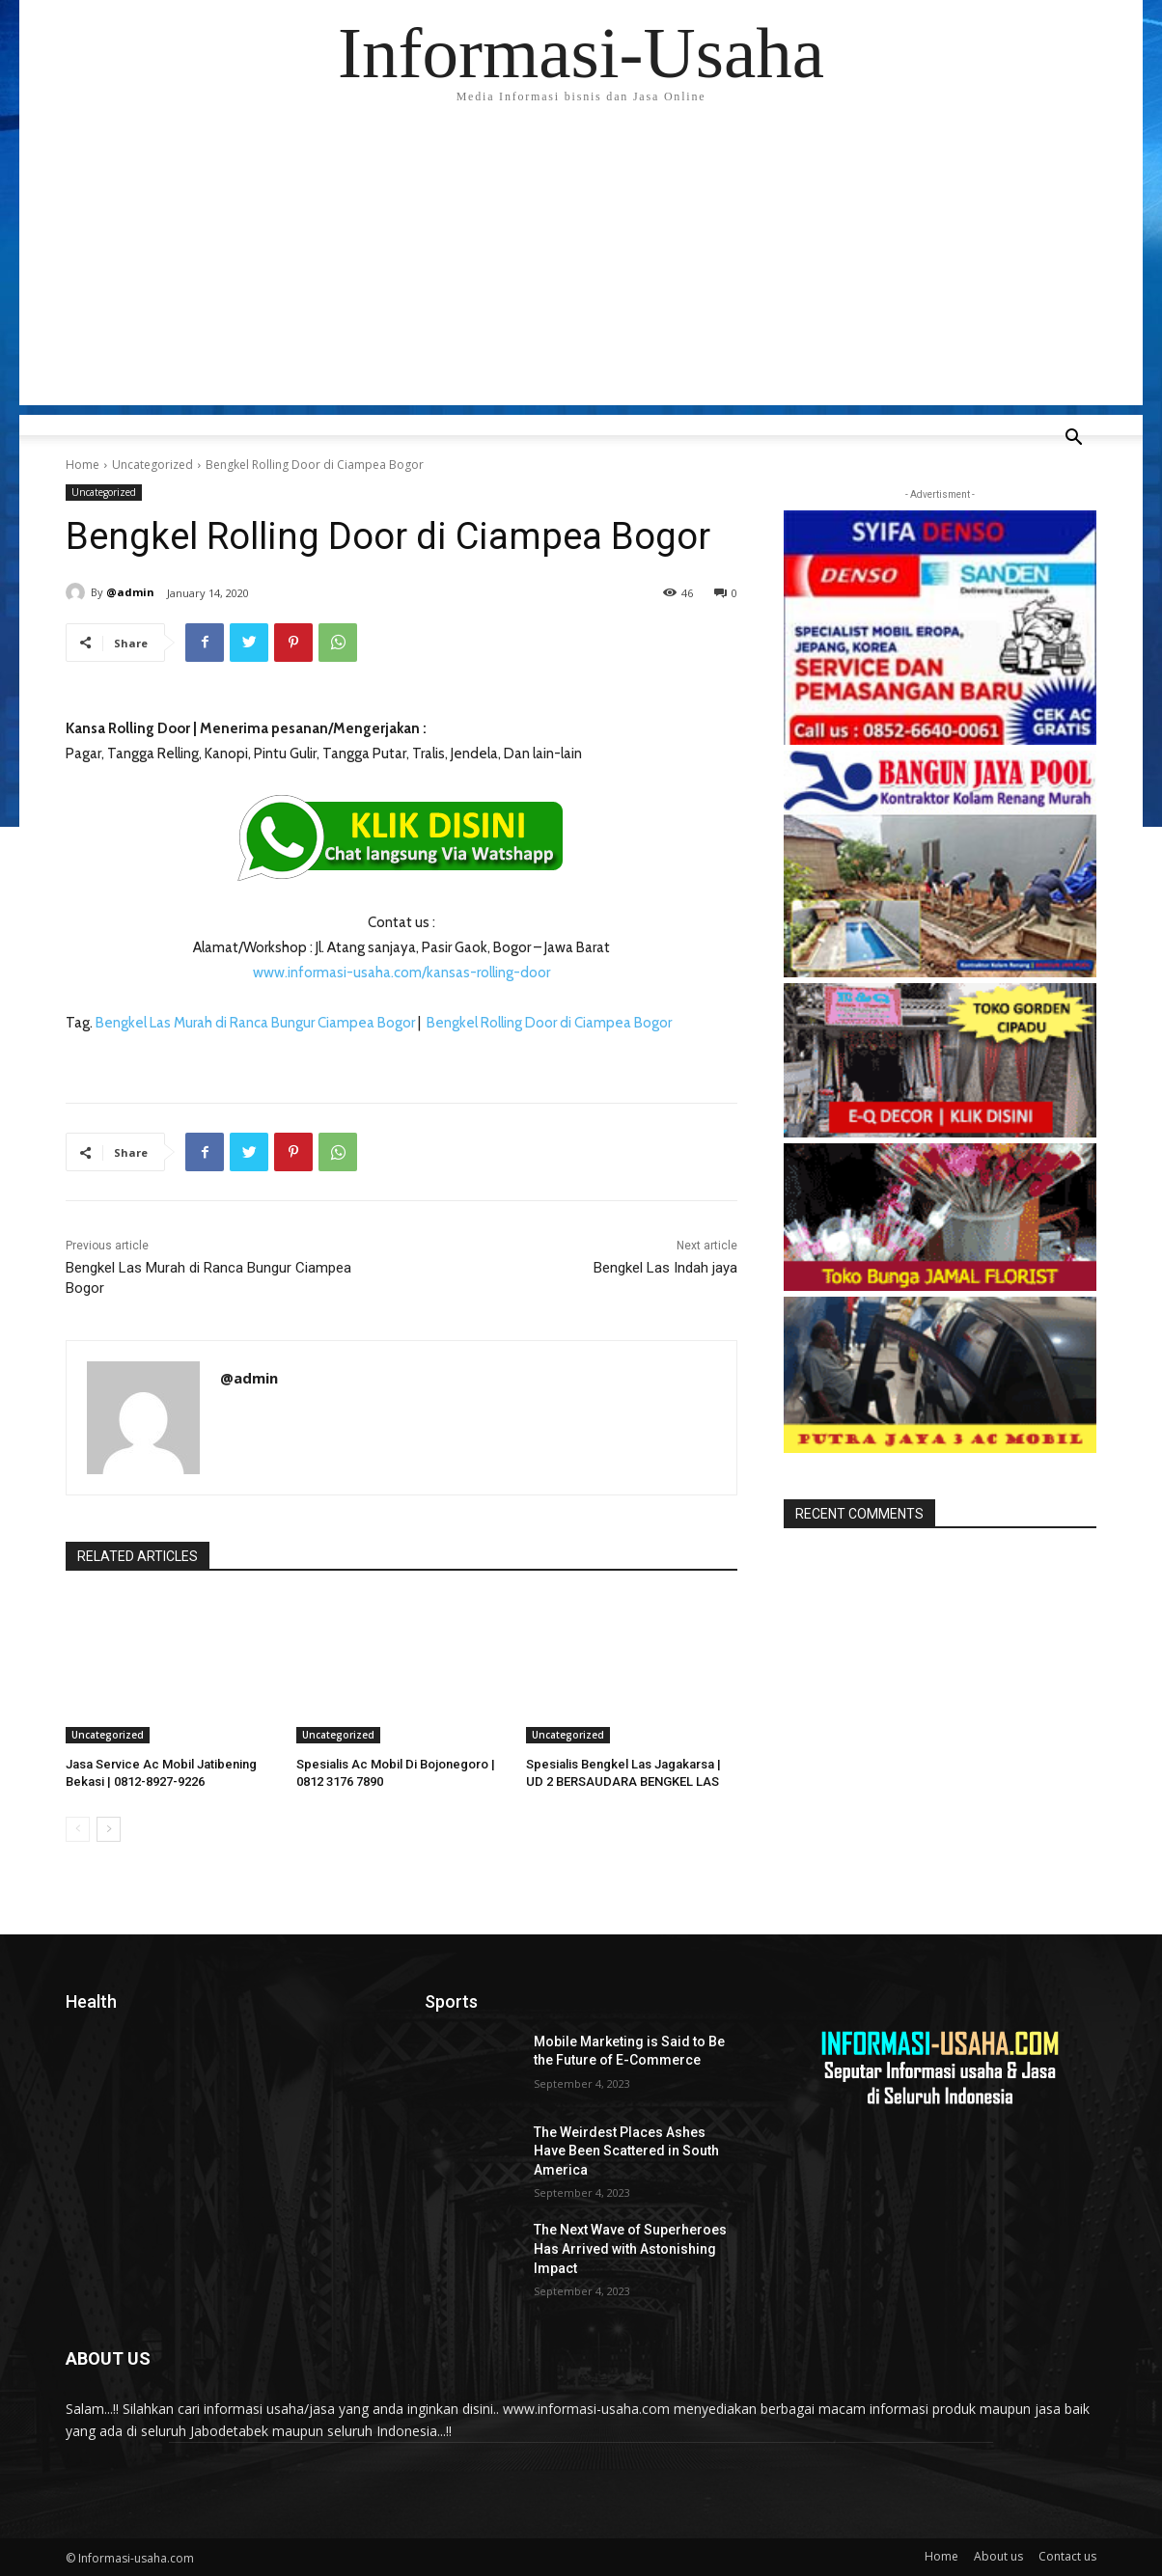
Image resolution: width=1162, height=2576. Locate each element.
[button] (1073, 439)
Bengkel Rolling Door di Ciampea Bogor (549, 1022)
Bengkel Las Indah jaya (665, 1267)
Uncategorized (152, 464)
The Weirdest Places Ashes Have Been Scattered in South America (626, 2151)
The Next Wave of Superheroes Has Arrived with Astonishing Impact (630, 2248)
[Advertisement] (581, 270)
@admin (130, 592)
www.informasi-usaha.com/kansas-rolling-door (401, 972)
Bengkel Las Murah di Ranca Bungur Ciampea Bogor (255, 1022)
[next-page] (109, 1829)
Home (82, 464)
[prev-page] (78, 1829)
